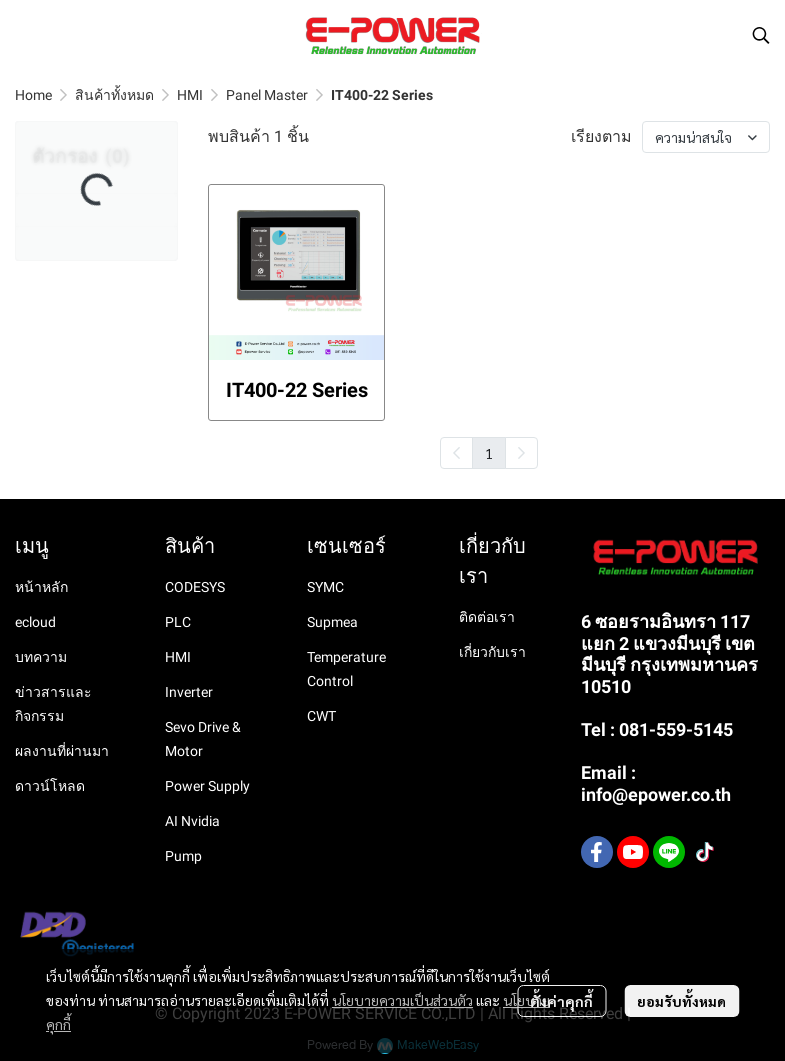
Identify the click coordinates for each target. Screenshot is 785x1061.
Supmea (332, 622)
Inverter (189, 692)
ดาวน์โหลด (50, 786)
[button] (761, 35)
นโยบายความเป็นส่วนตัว (402, 1000)
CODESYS (195, 587)
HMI (190, 95)
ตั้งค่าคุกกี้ (561, 1001)
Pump (183, 856)
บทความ (41, 657)
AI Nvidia (192, 821)
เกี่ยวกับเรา (492, 652)
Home (33, 95)
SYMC (325, 587)
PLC (178, 622)
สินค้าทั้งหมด (114, 95)
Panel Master (267, 95)
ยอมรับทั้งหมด (681, 1001)
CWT (321, 716)
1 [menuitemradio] (489, 453)
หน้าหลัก (41, 587)
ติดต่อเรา (487, 617)
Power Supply (207, 786)
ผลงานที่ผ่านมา (62, 751)
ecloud (35, 622)
